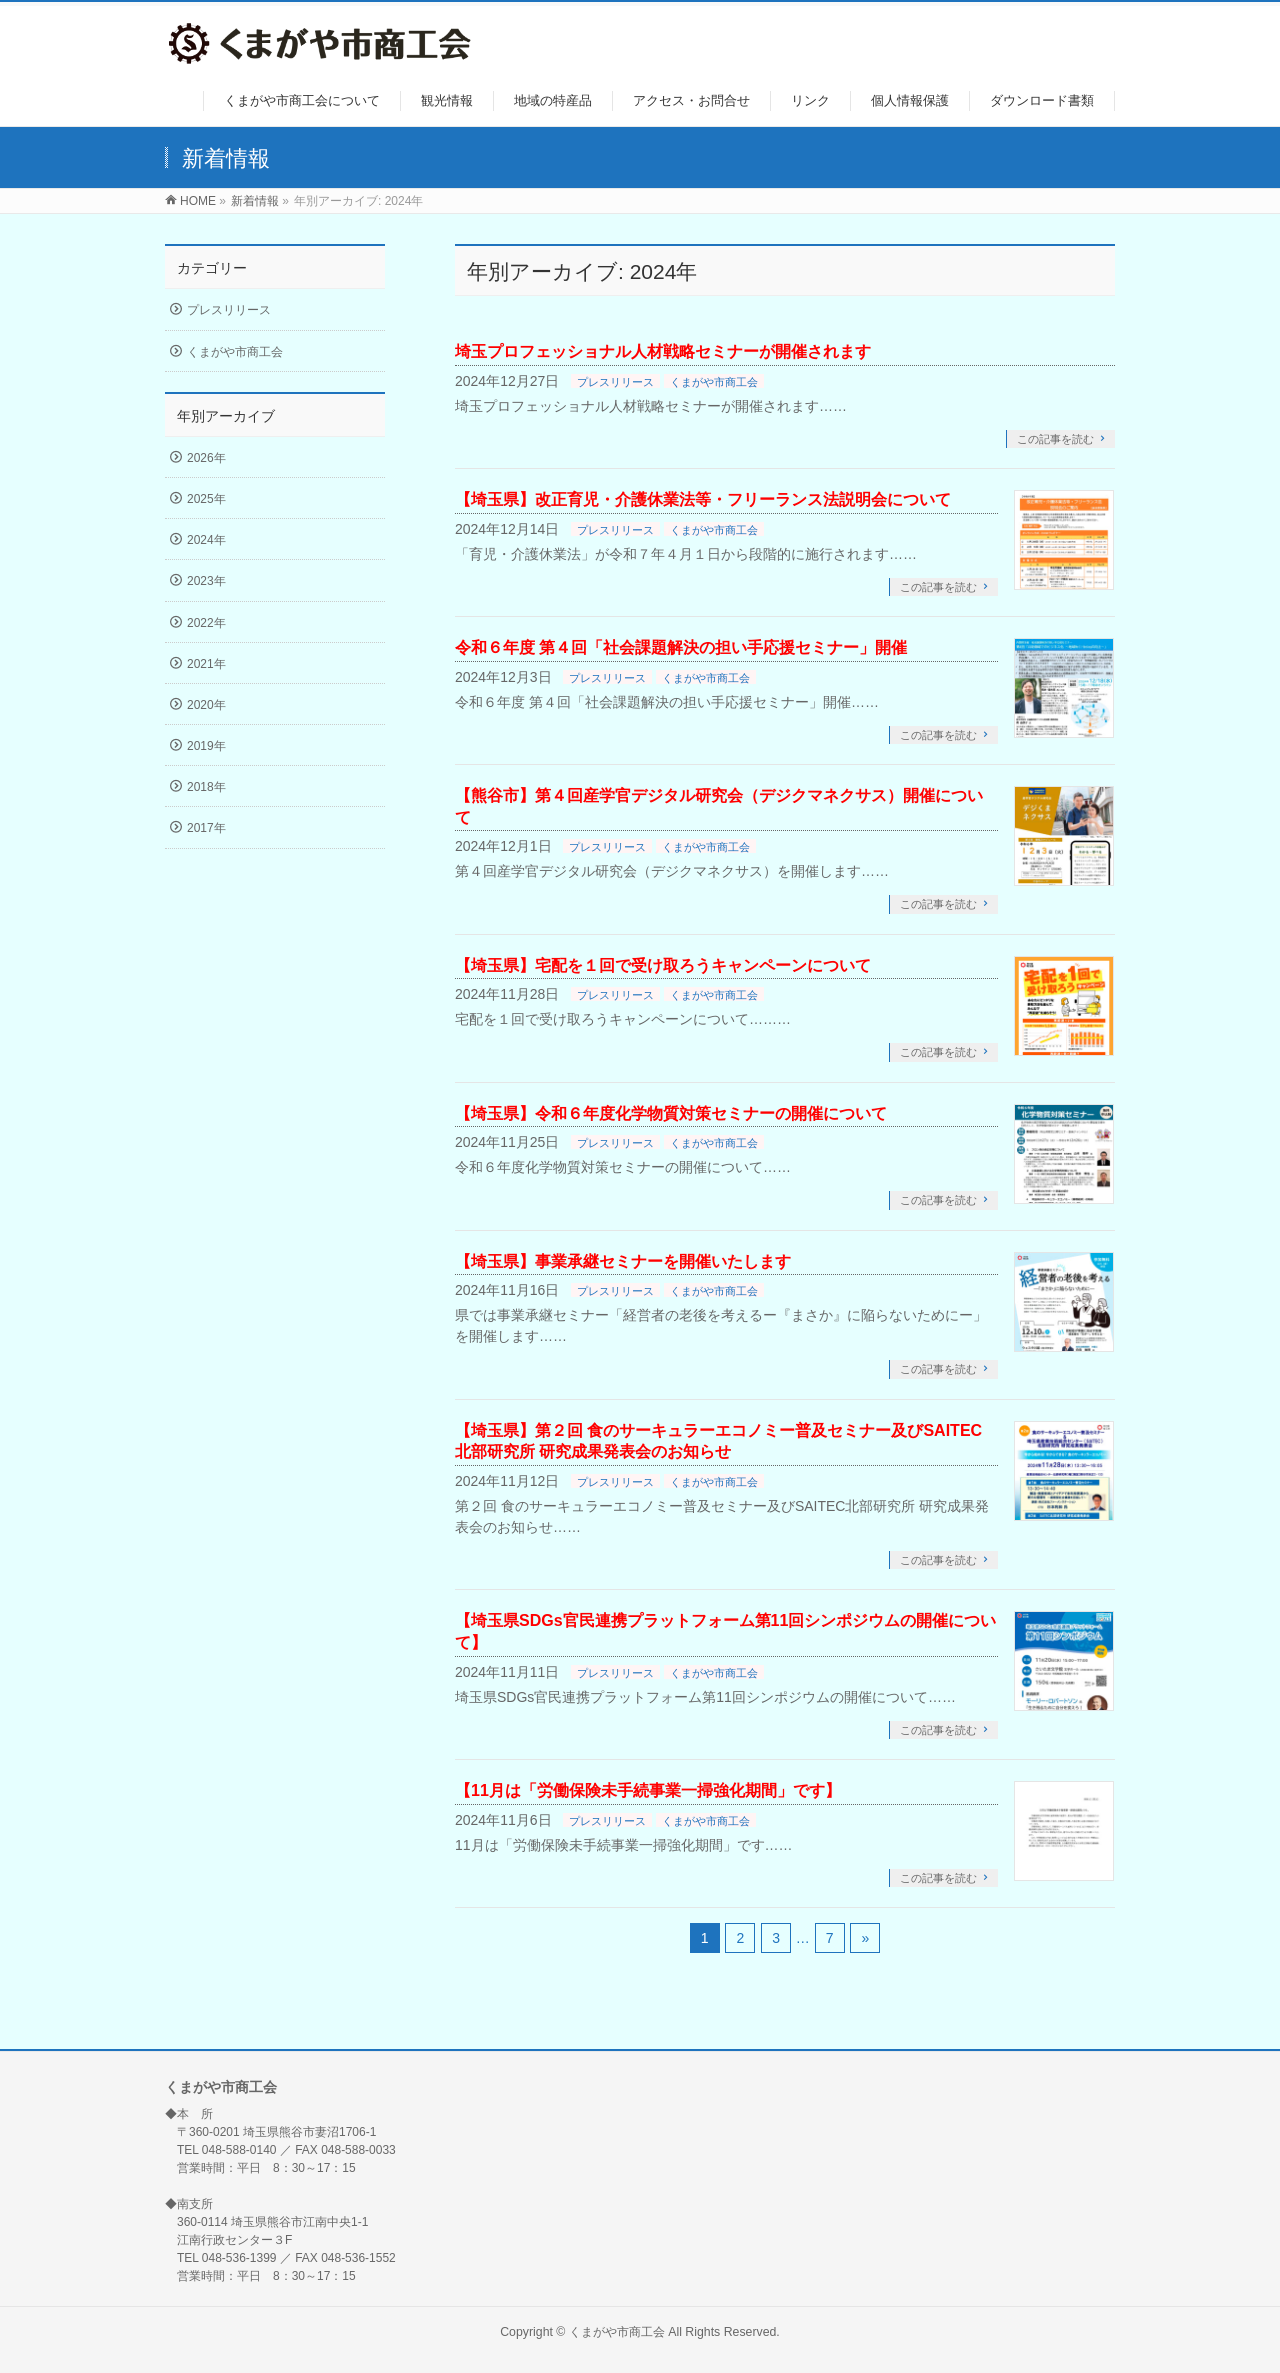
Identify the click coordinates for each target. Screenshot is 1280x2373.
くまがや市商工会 (714, 382)
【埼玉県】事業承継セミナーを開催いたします (623, 1261)
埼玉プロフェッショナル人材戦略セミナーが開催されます (663, 351)
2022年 (206, 623)
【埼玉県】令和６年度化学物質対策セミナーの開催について (671, 1113)
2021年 (206, 664)
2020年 (206, 705)
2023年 (206, 581)
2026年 (206, 458)
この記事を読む (1055, 439)
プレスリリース (615, 382)
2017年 (206, 828)
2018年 (206, 787)
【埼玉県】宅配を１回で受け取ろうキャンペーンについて (663, 965)
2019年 (206, 746)
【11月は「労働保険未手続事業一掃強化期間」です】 (648, 1790)
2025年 (206, 499)
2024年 (206, 540)
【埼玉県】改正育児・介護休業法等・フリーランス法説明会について (703, 499)
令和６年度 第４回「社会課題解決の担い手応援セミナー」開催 (681, 647)
